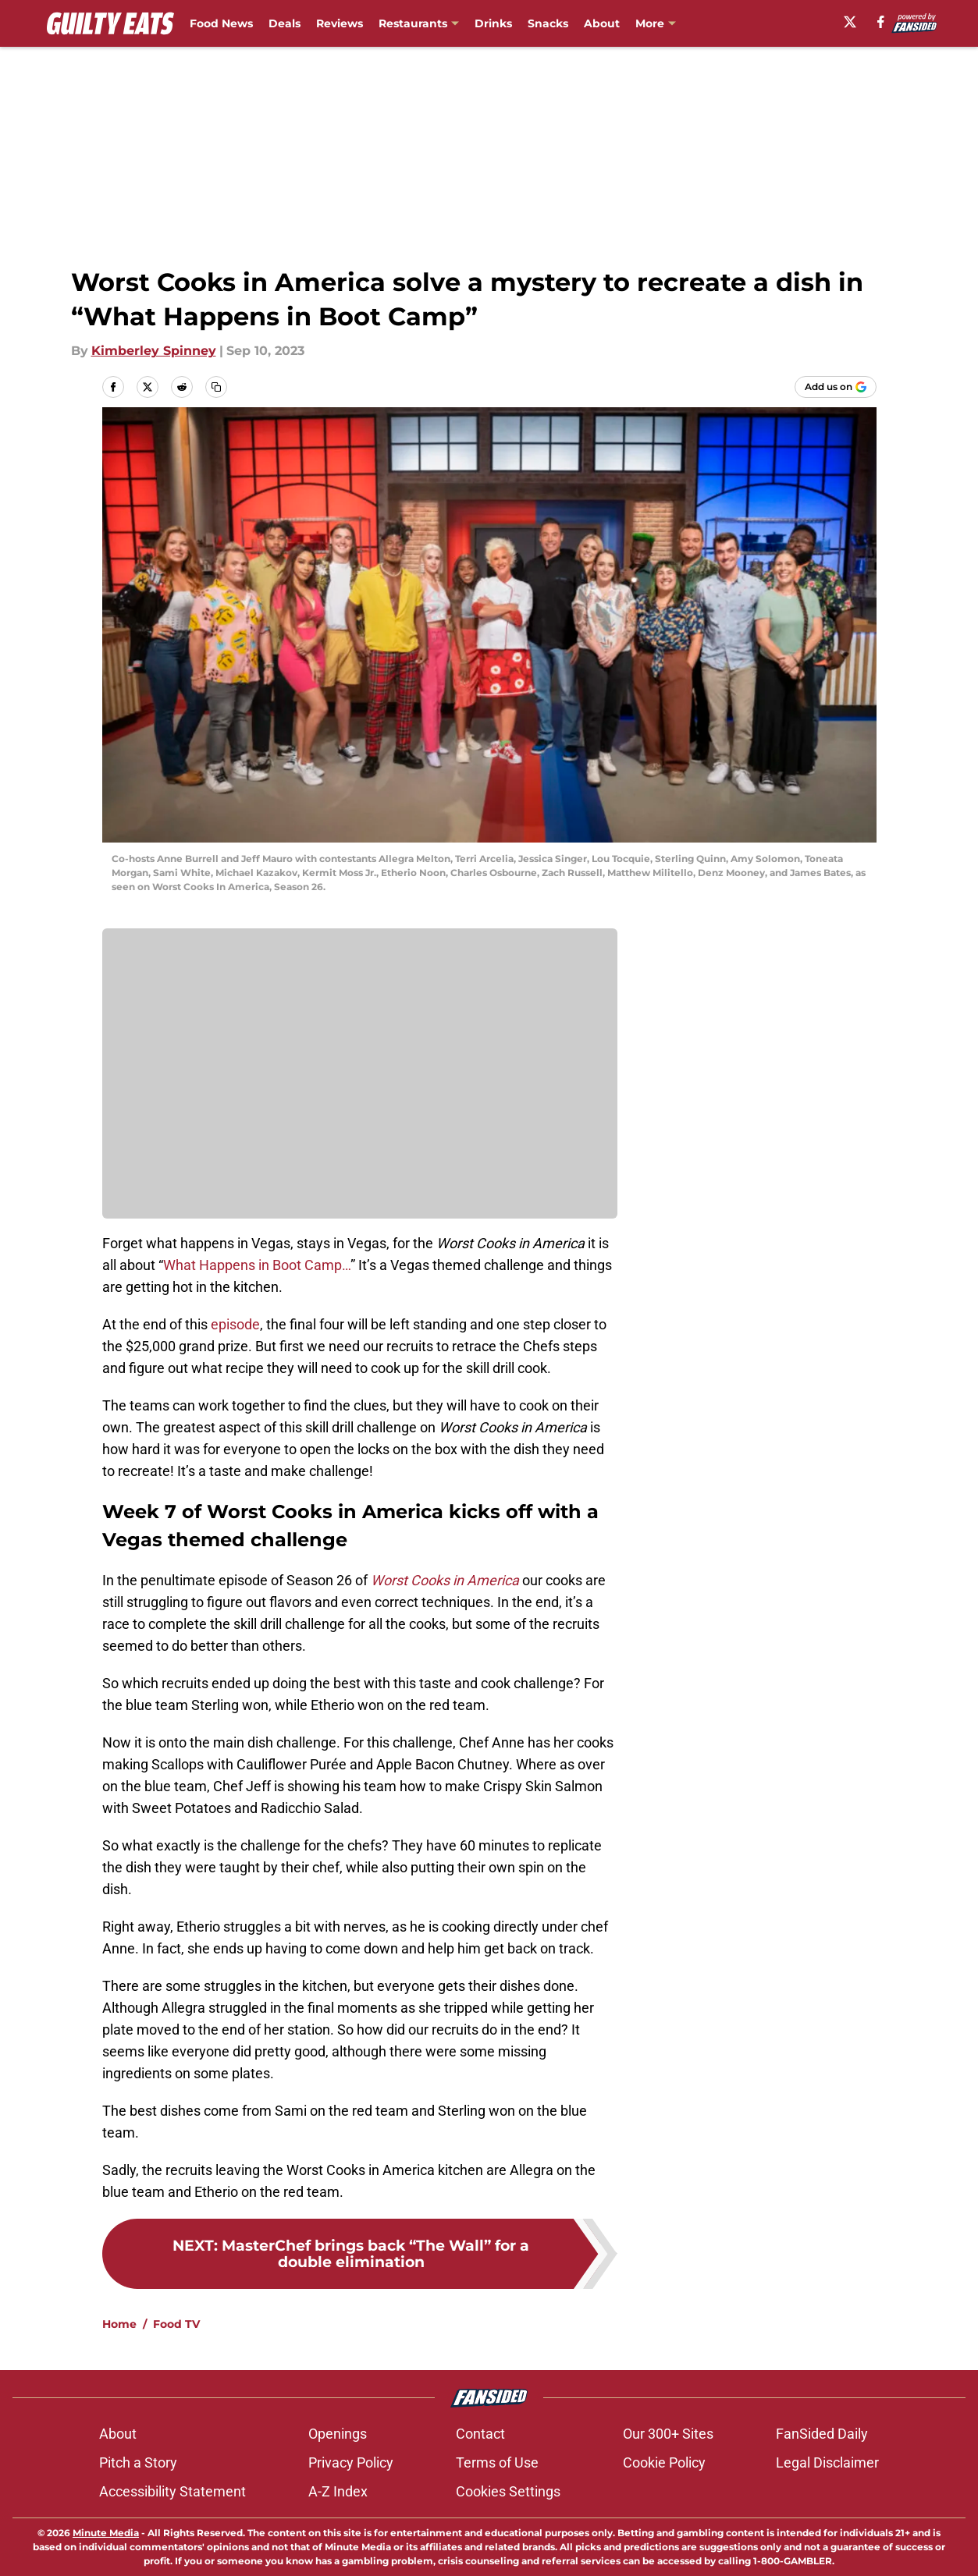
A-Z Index (338, 2491)
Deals (285, 23)
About (602, 23)
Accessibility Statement (172, 2491)
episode (235, 1324)
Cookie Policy (664, 2462)
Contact (480, 2433)
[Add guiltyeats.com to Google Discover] (836, 387)
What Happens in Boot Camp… (256, 1265)
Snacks (548, 23)
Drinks (493, 23)
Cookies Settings (508, 2491)
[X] (850, 22)
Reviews (339, 23)
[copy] (216, 387)
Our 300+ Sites (668, 2433)
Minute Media (106, 2533)
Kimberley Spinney (153, 350)
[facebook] (880, 22)
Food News (221, 23)
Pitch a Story (138, 2462)
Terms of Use (497, 2462)
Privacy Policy (350, 2462)
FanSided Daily (822, 2433)
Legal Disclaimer (827, 2462)
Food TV (176, 2324)
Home (119, 2324)
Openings (337, 2433)
